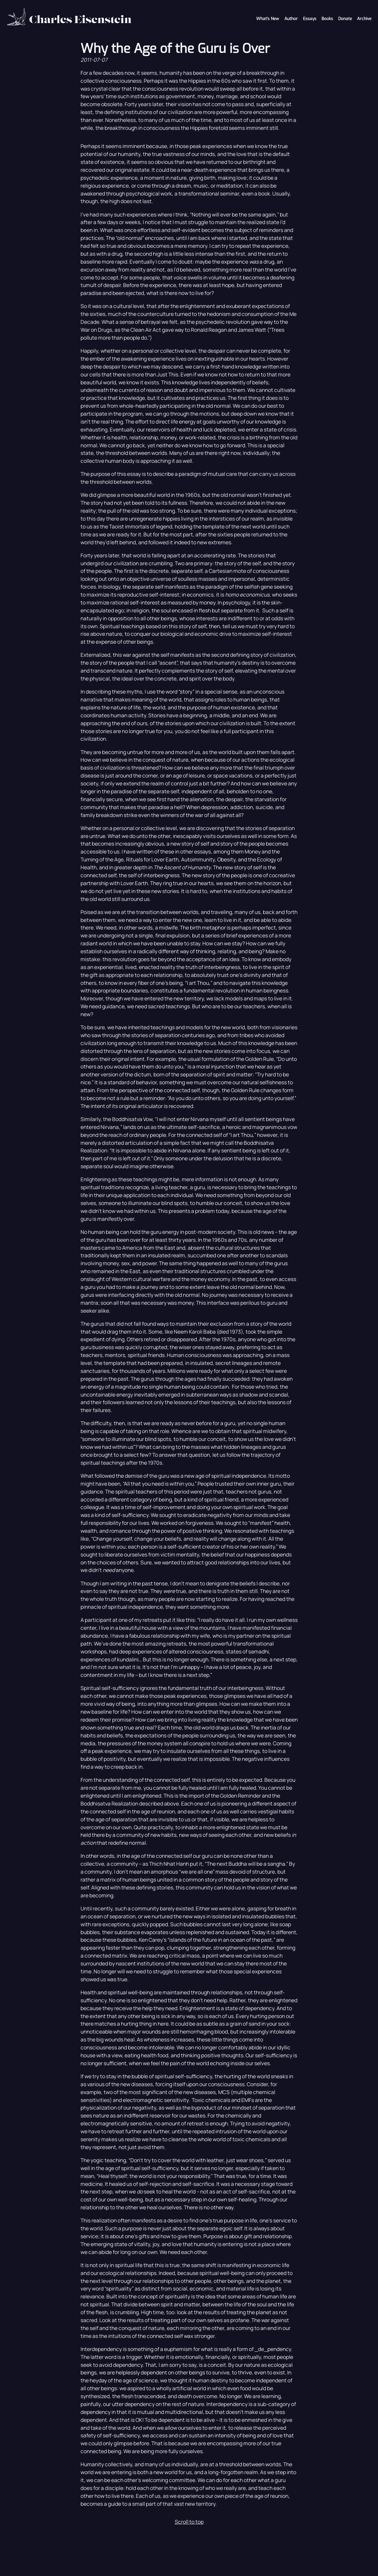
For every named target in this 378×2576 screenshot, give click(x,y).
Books (327, 19)
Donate (345, 19)
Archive (364, 19)
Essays (309, 19)
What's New (267, 19)
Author (291, 19)
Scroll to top (189, 2521)
